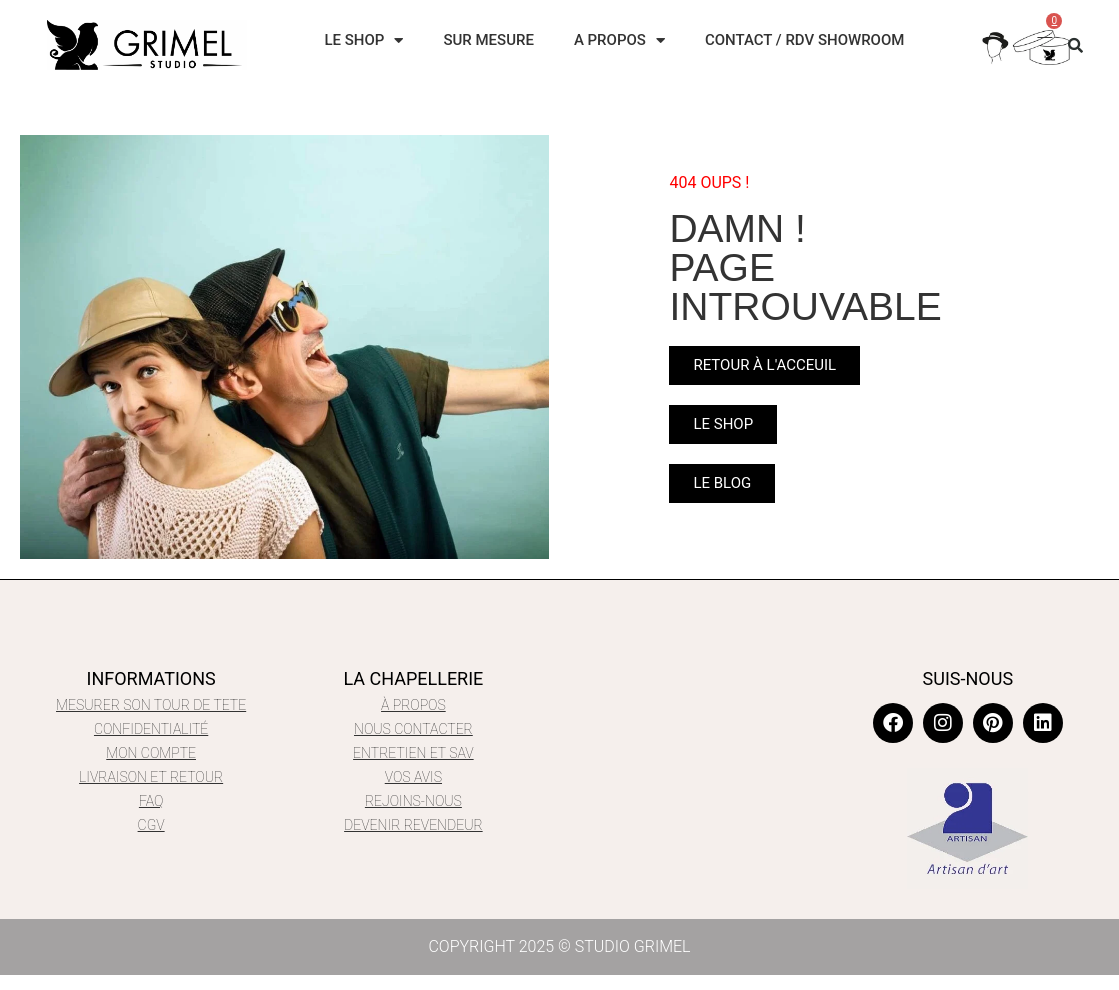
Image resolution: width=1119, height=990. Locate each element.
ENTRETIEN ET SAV (413, 753)
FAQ (151, 801)
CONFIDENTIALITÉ (151, 729)
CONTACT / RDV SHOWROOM (805, 40)
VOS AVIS (413, 777)
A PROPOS (619, 40)
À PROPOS (413, 705)
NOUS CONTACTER (413, 729)
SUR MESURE (488, 40)
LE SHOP (363, 40)
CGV (151, 825)
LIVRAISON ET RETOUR (151, 777)
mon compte (151, 753)
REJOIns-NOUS (413, 801)
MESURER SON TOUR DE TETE (151, 705)
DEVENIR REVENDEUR (413, 825)
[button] (1076, 45)
